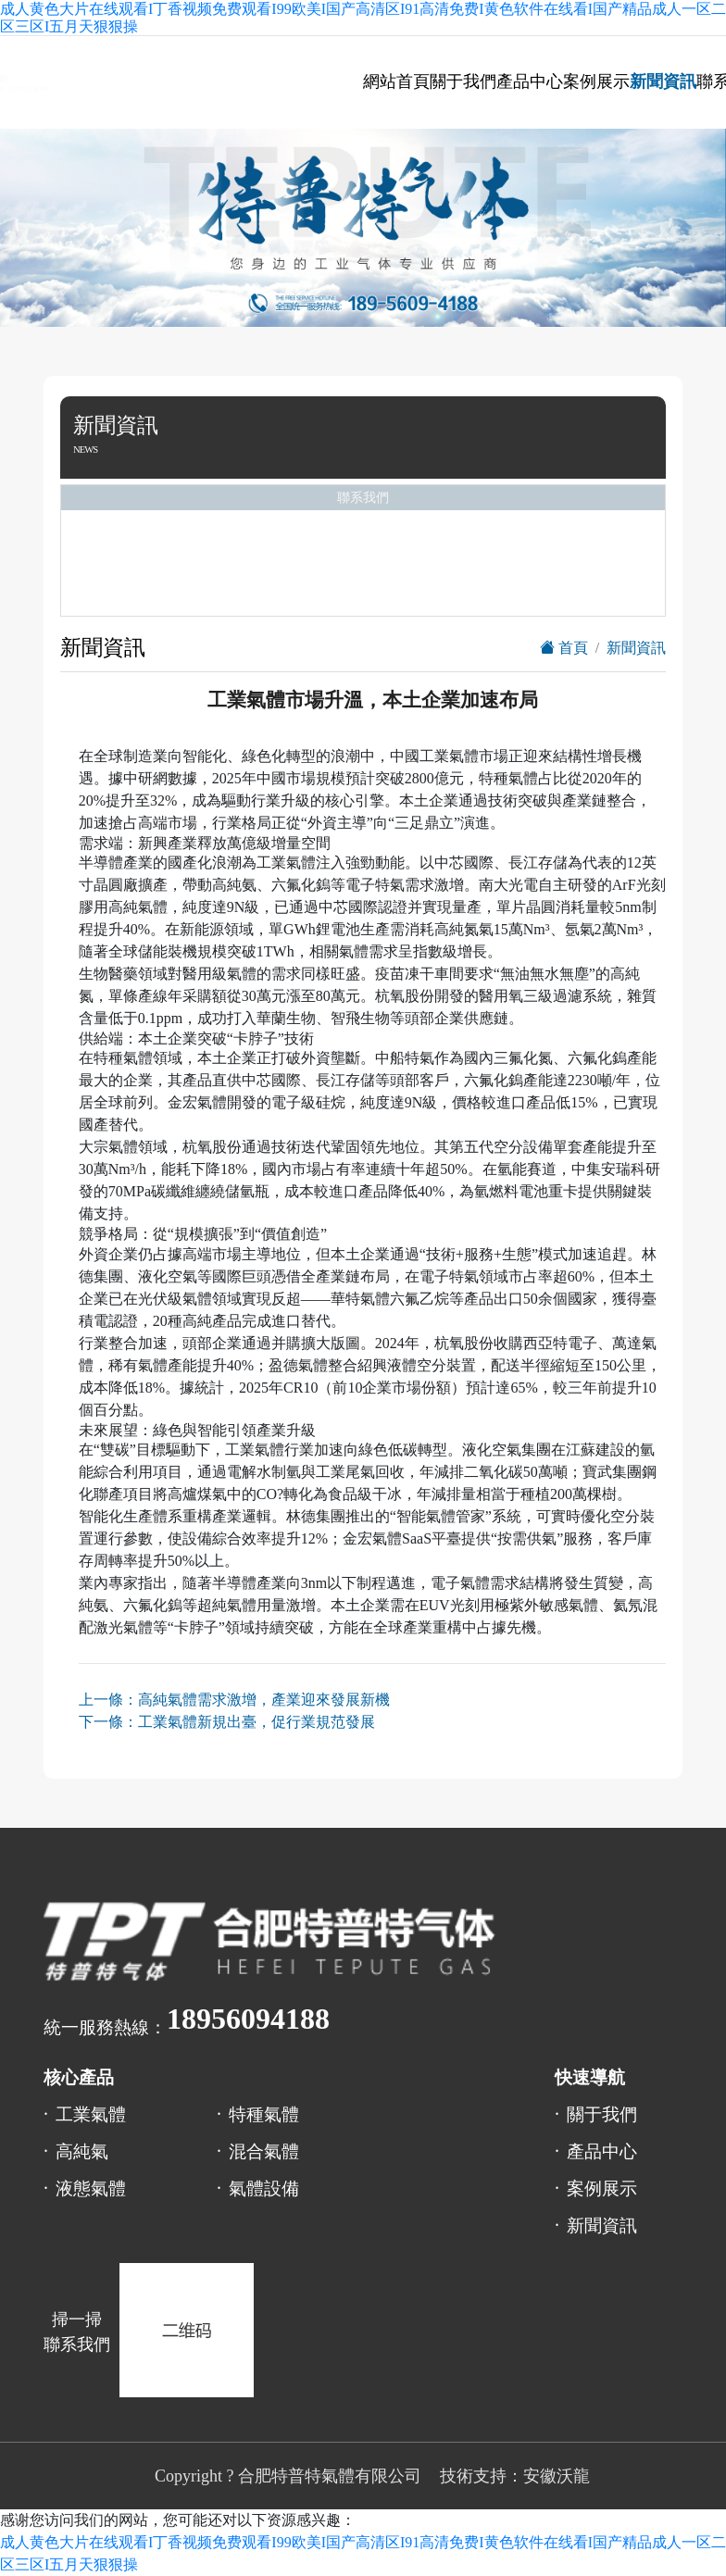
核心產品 (79, 2077)
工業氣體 (91, 2114)
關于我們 (463, 81)
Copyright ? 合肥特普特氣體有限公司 (288, 2476)
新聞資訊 (663, 81)
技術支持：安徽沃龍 (515, 2476)
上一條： (234, 1699)
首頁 (564, 648)
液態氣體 (91, 2188)
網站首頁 (396, 81)
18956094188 (248, 2018)
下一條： (227, 1722)
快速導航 (590, 2077)
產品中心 (529, 81)
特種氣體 (264, 2114)
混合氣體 (264, 2151)
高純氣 (82, 2151)
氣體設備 (264, 2188)
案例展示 (596, 81)
